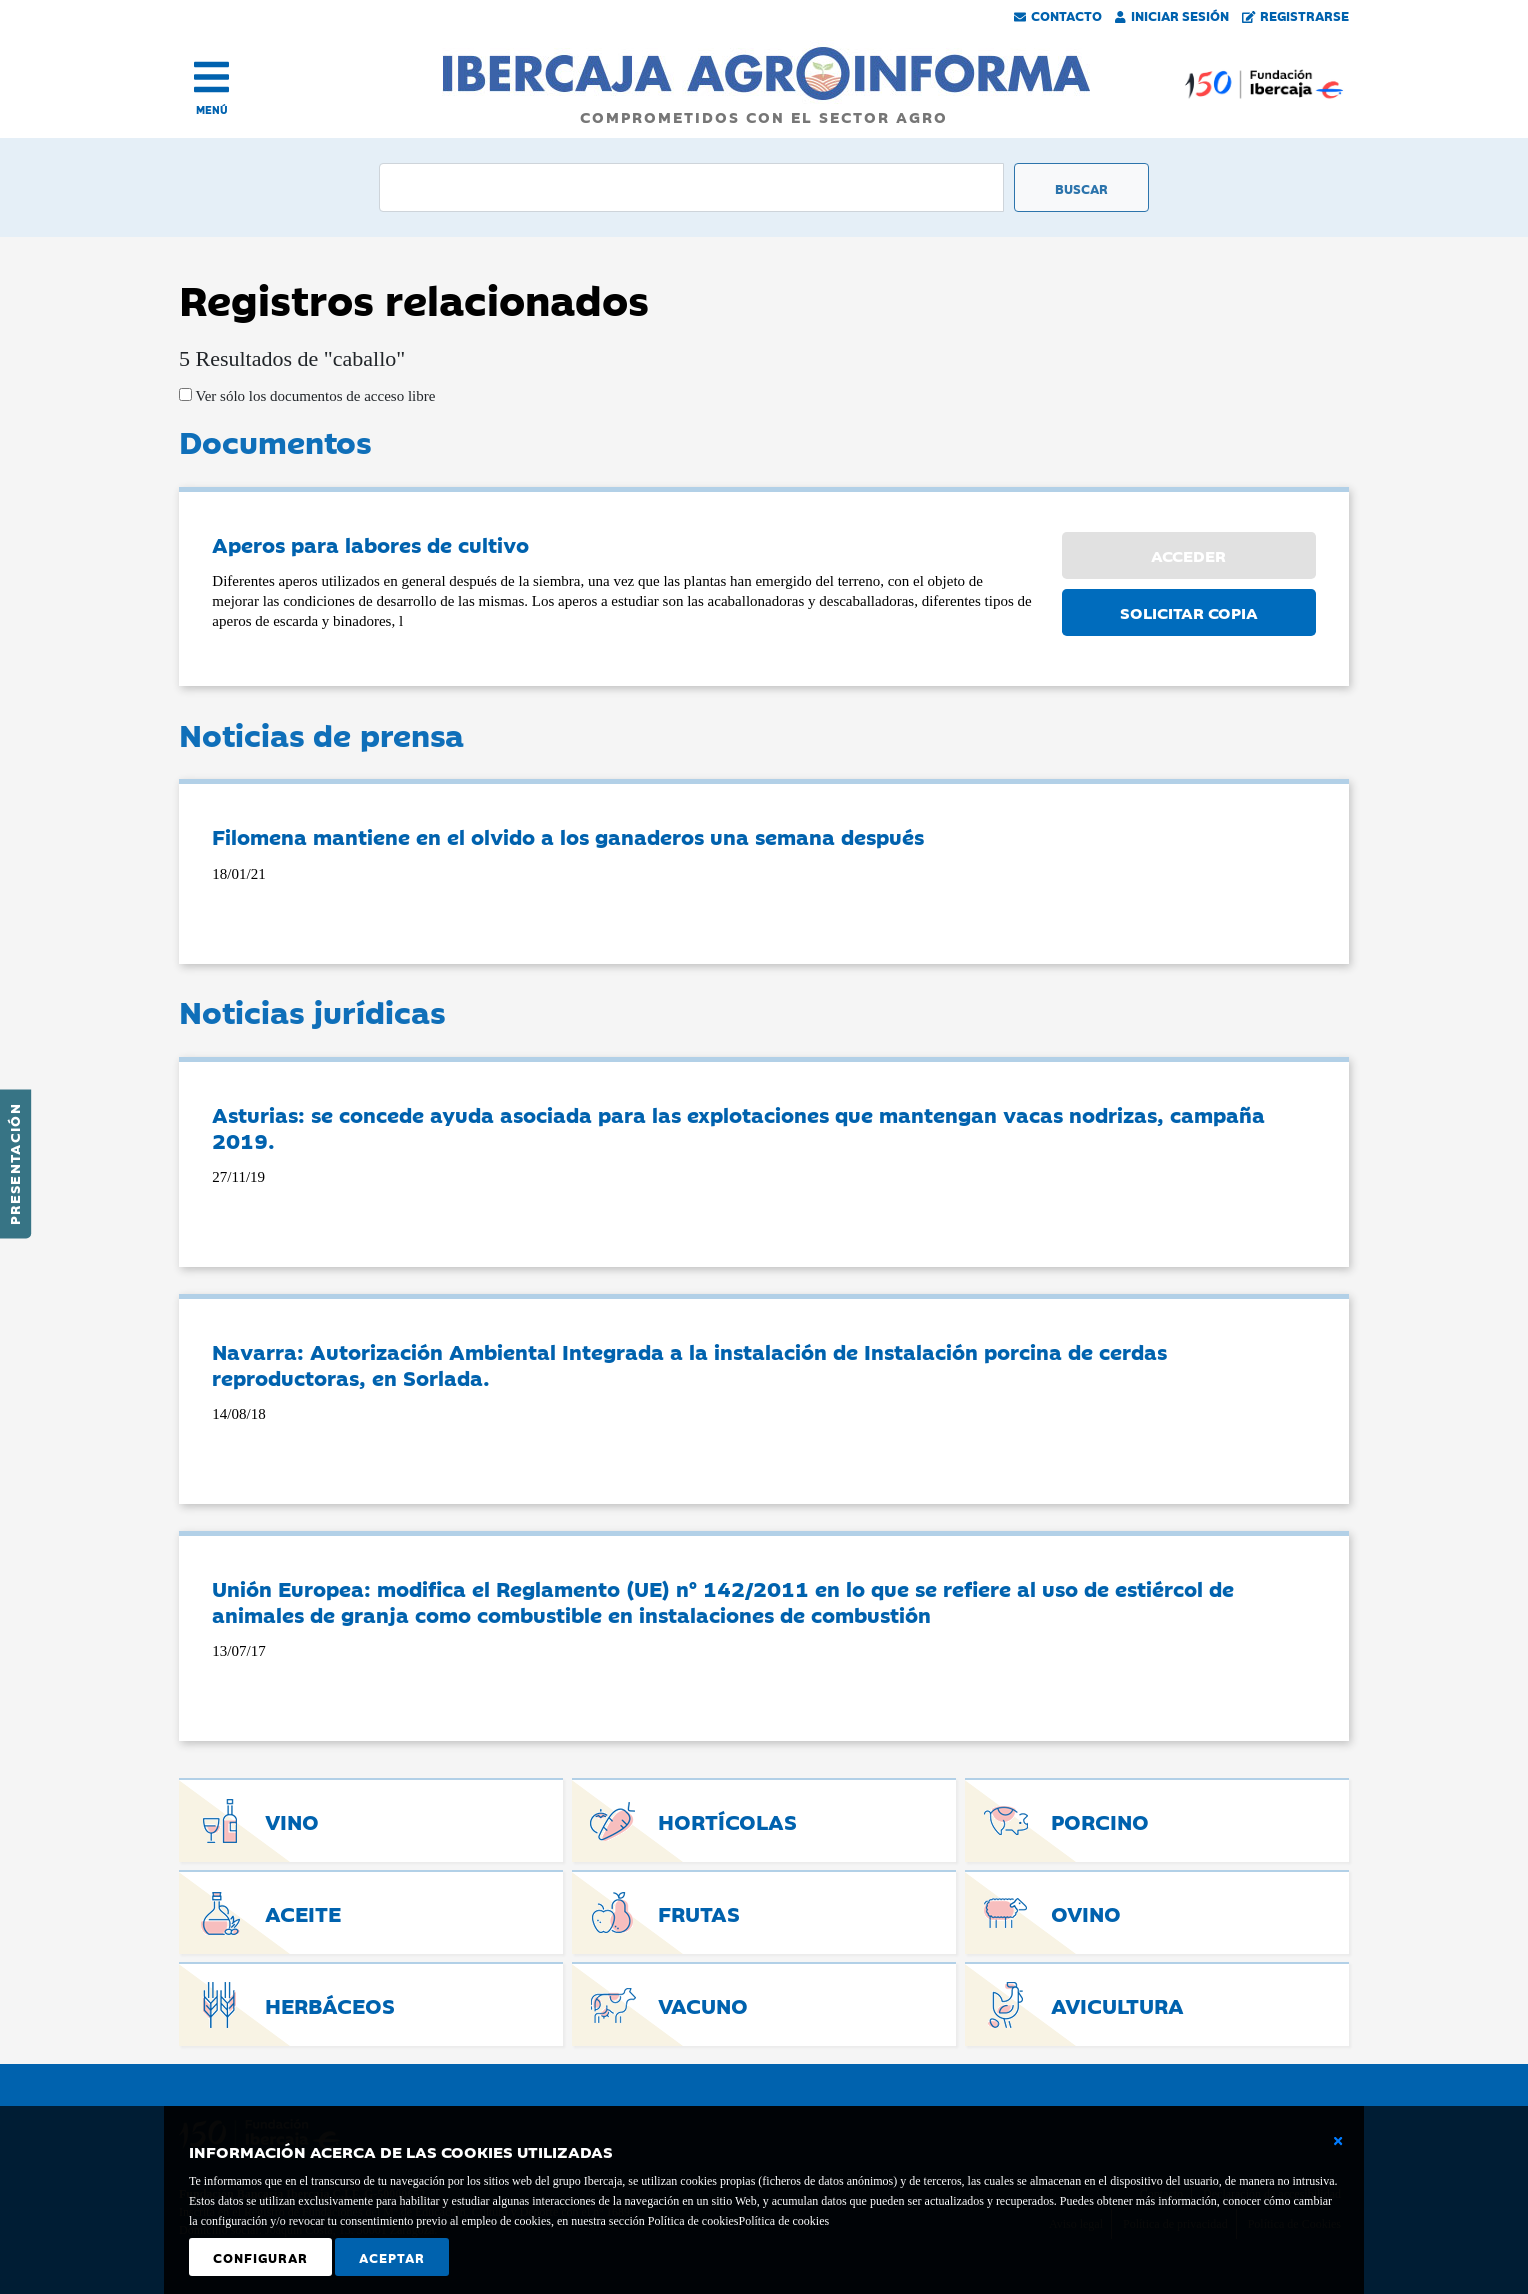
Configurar (260, 2257)
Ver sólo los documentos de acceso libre (313, 396)
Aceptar (392, 2257)
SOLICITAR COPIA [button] (1189, 612)
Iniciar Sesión (1172, 15)
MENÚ (212, 109)
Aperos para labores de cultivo (370, 544)
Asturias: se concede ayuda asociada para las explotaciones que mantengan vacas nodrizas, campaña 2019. (738, 1127)
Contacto (1058, 15)
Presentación (14, 1164)
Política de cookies (783, 2221)
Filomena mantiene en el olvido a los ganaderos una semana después (568, 836)
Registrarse (1296, 15)
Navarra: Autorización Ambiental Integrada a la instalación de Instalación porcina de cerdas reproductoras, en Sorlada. (689, 1364)
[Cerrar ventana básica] (1338, 2141)
